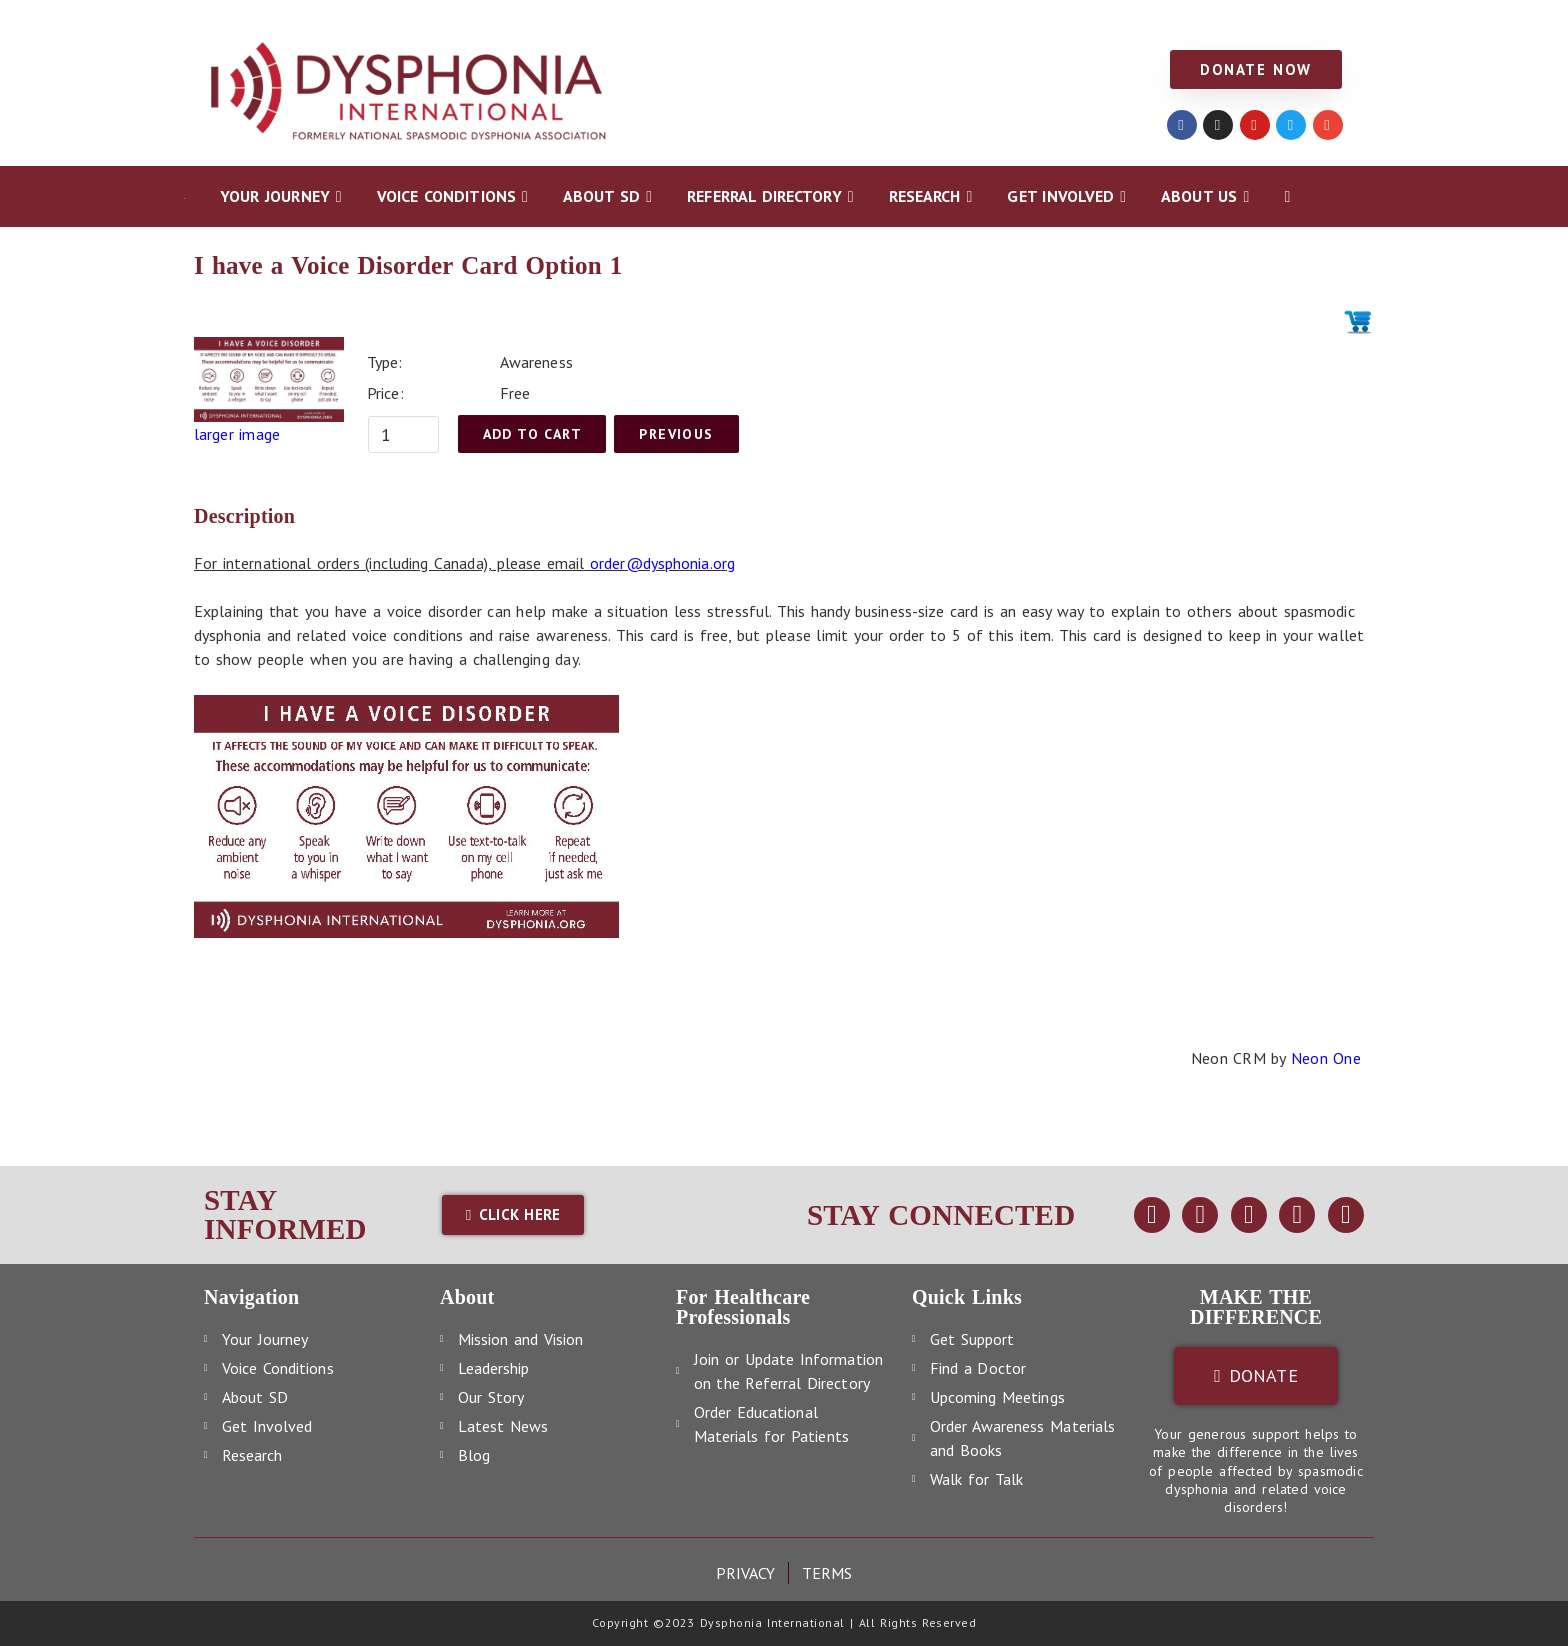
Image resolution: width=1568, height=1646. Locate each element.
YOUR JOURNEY (243, 21)
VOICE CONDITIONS (394, 21)
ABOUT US (1047, 21)
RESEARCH (811, 21)
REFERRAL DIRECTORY (672, 21)
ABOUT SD (530, 21)
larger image (237, 434)
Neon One (1325, 1058)
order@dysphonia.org (662, 563)
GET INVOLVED (929, 21)
